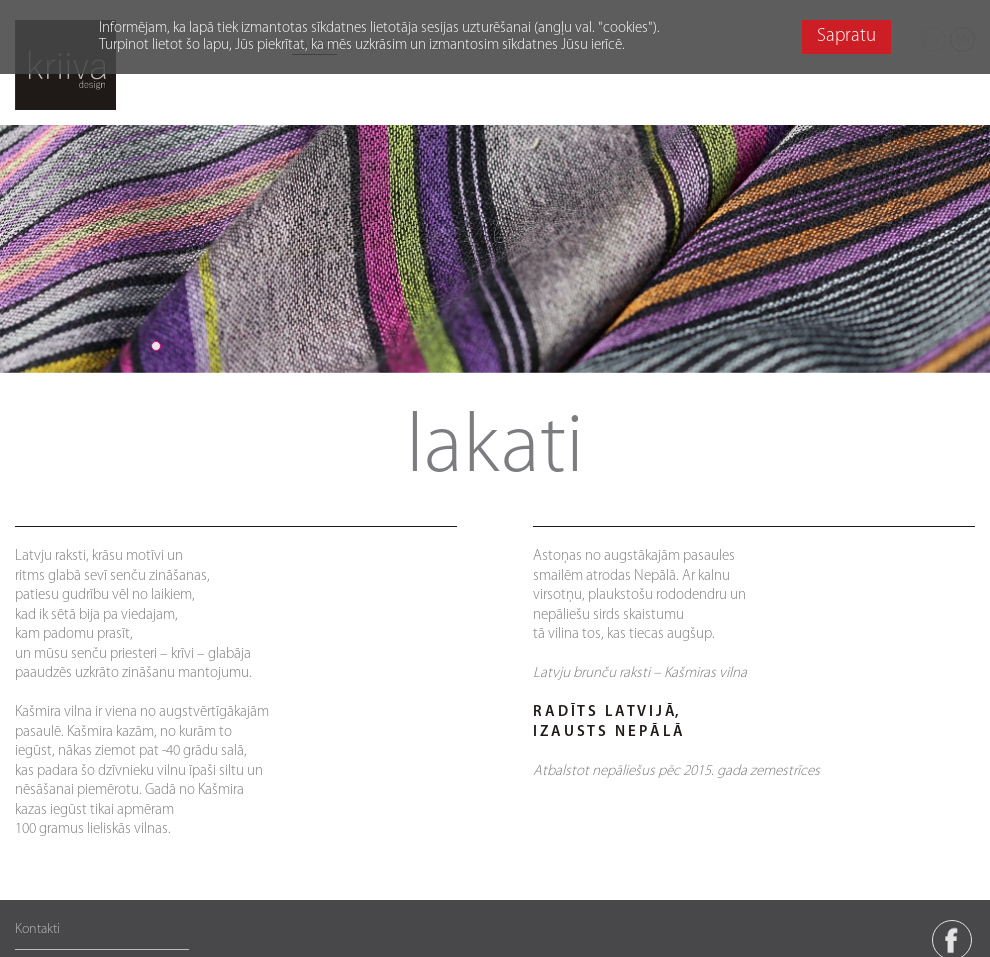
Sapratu (846, 36)
